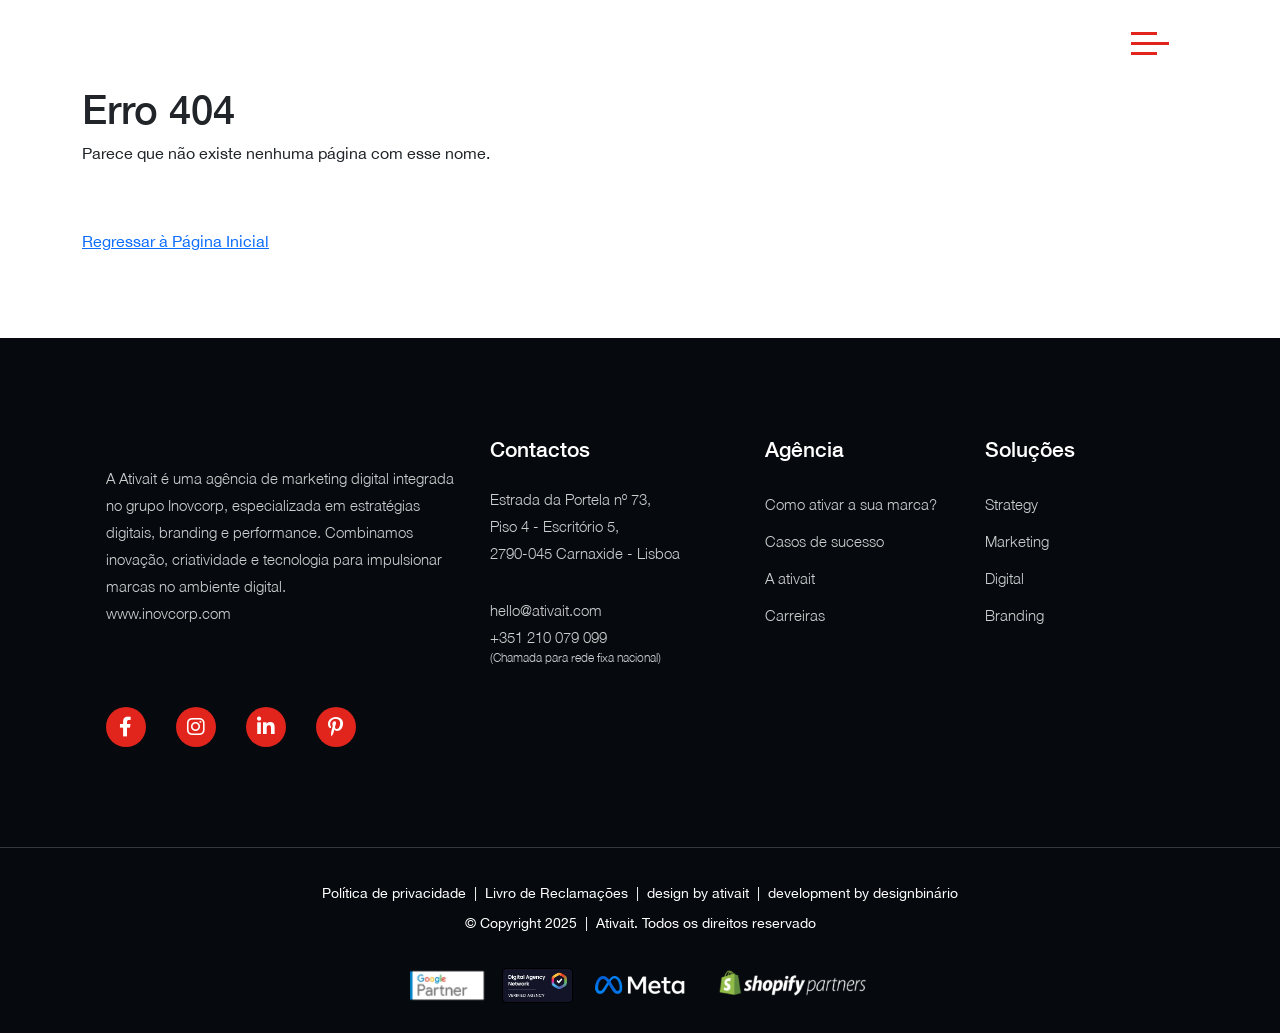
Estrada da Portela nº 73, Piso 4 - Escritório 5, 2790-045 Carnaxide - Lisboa (585, 526)
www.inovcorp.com (168, 613)
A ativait (790, 578)
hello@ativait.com (546, 610)
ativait (730, 893)
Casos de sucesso (824, 541)
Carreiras (795, 615)
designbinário (915, 893)
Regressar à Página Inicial (175, 241)
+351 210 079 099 (548, 637)
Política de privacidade (394, 893)
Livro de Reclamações (556, 893)
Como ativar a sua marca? (851, 504)
